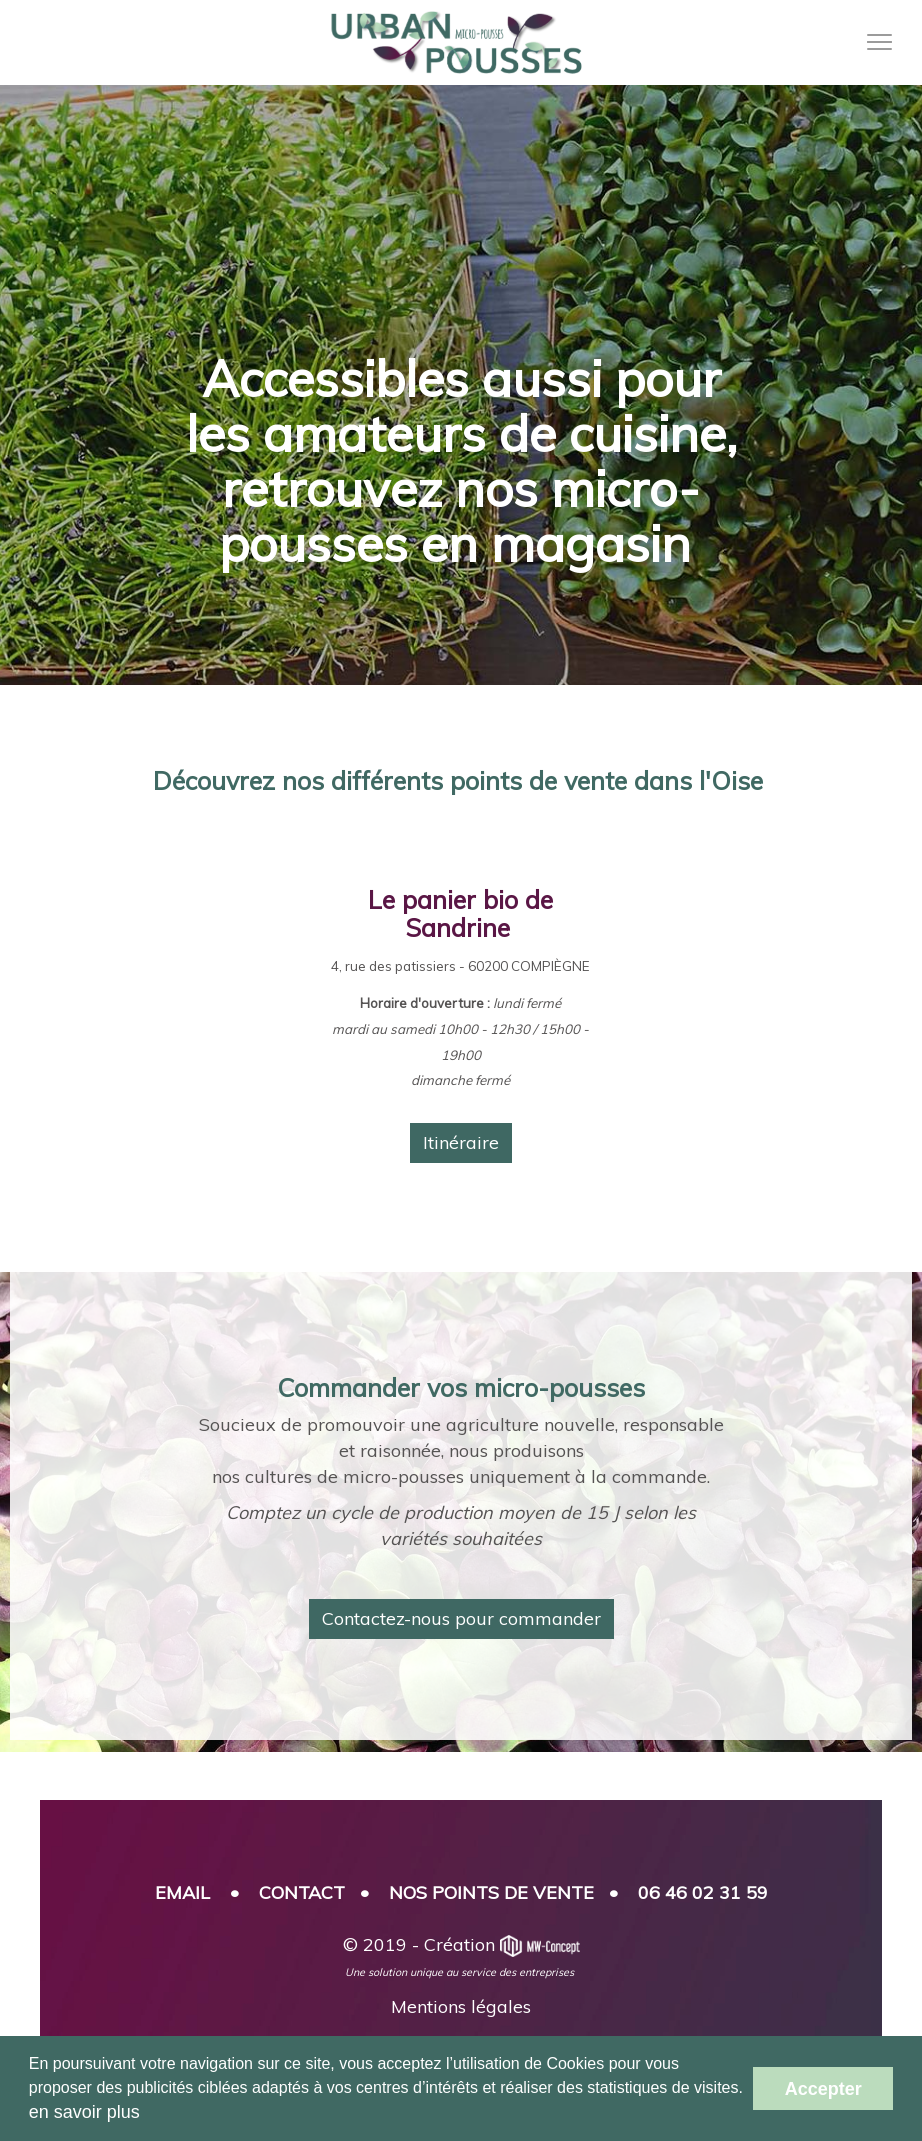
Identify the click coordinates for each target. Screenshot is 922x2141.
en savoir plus (84, 2112)
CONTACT (302, 1892)
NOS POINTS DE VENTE (491, 1892)
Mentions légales (461, 2006)
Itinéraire (461, 1142)
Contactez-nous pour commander (461, 1618)
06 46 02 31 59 (703, 1892)
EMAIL (182, 1892)
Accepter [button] (823, 2089)
